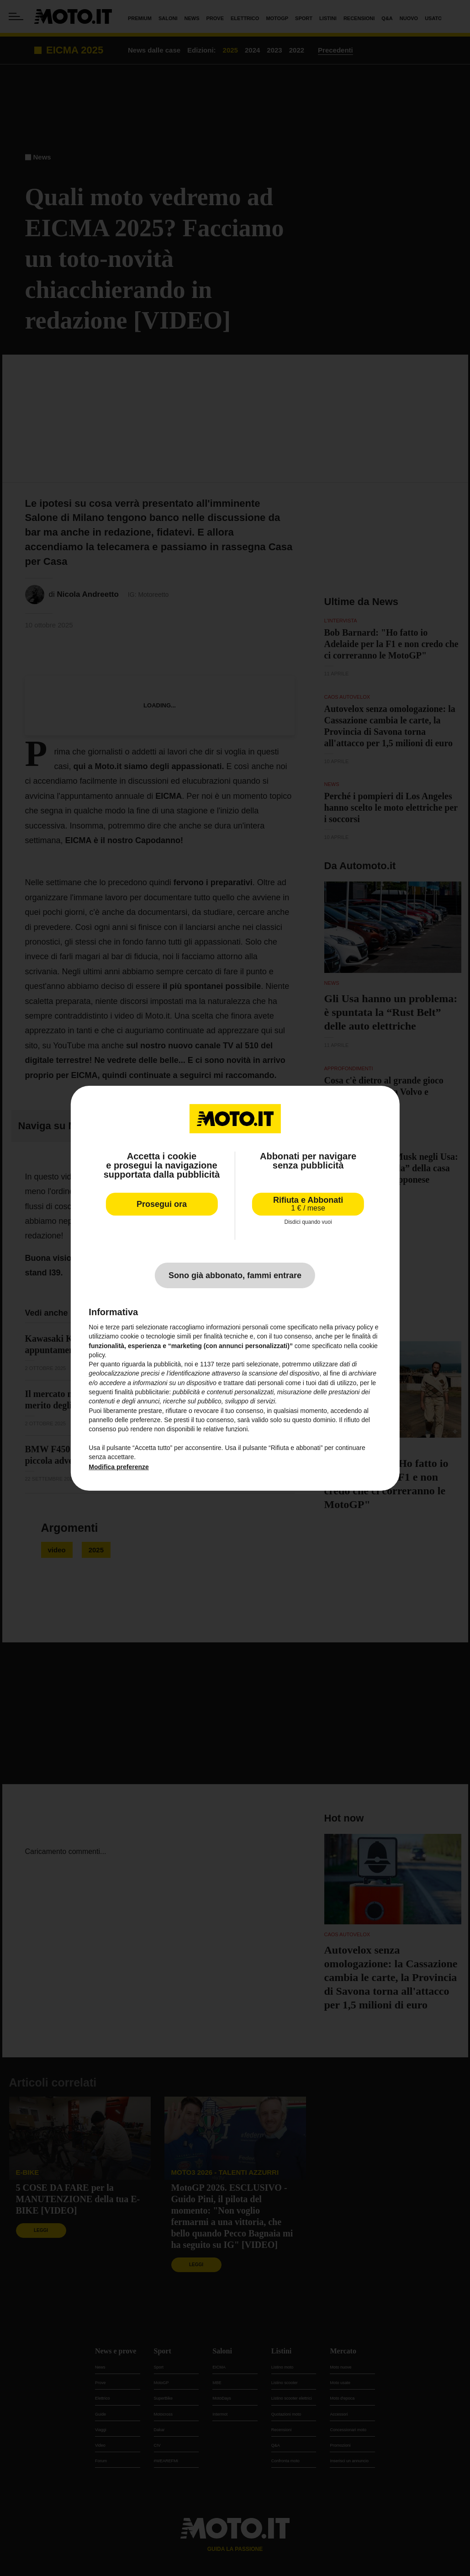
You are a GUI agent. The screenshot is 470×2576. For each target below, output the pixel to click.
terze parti (230, 1364)
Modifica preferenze (118, 1467)
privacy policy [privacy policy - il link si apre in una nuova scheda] (354, 1327)
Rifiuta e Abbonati (308, 1203)
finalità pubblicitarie (142, 1392)
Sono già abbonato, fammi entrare (235, 1275)
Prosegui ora (162, 1203)
